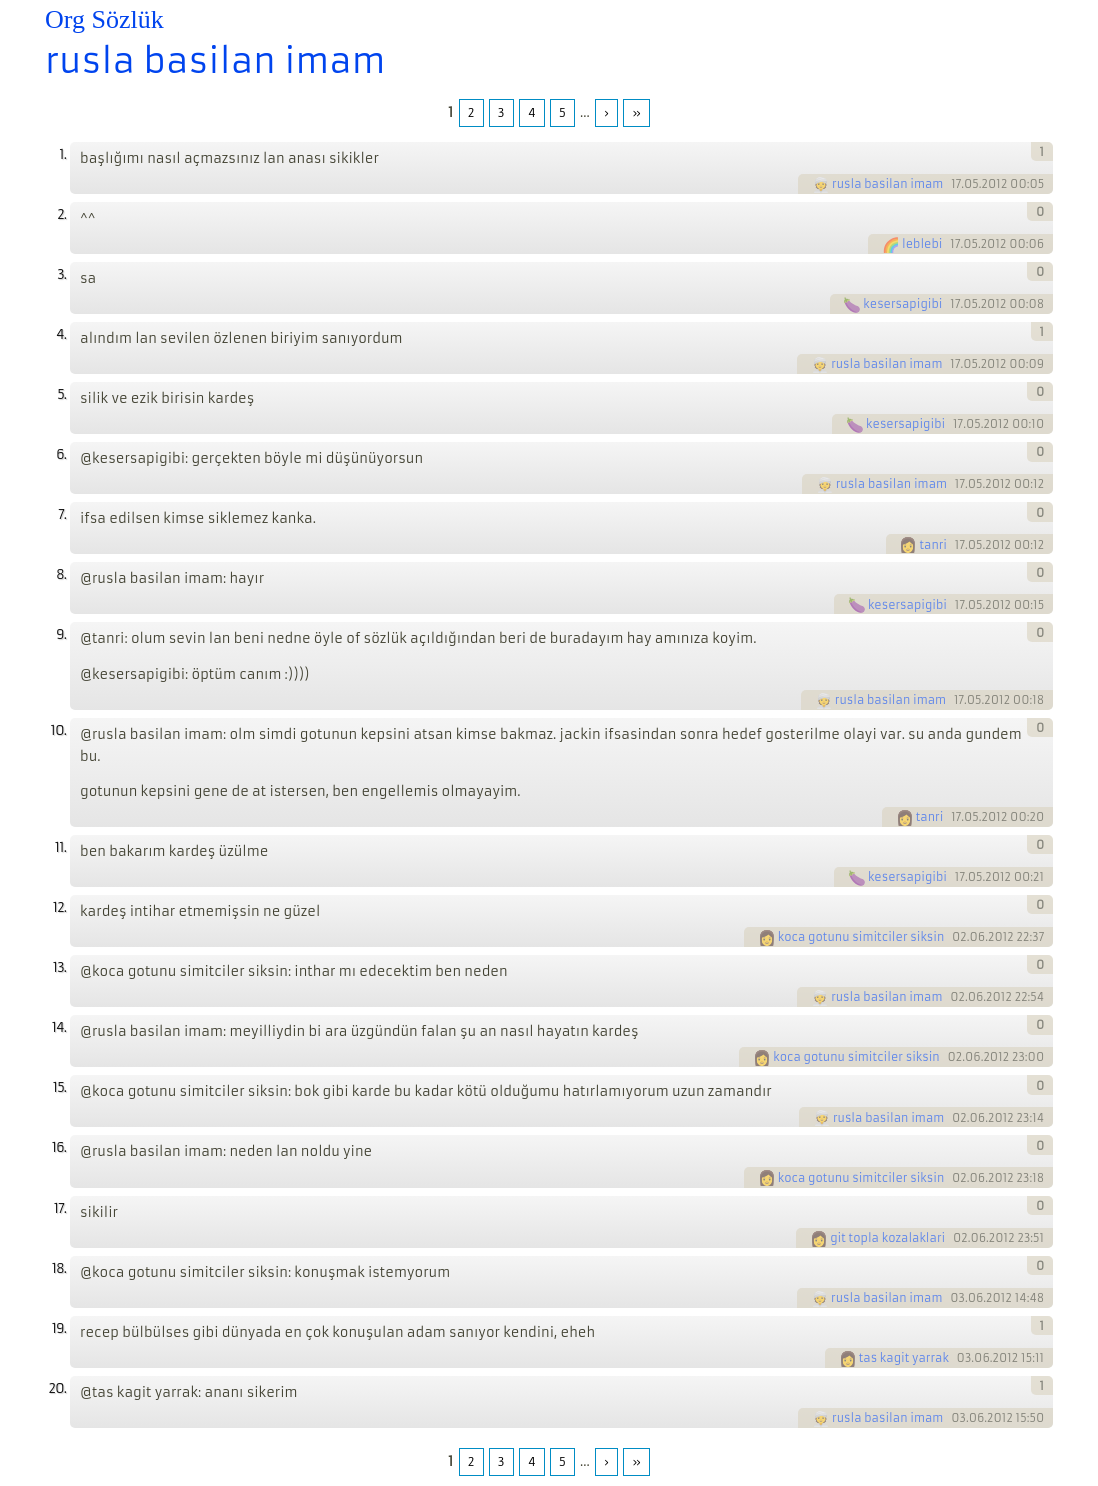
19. (59, 1328)
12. (59, 907)
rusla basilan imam (215, 61)
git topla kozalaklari (887, 1238)
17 (956, 184)
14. (59, 1027)
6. (61, 454)
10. (58, 730)
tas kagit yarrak (904, 1358)
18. (59, 1268)
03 (957, 1298)
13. (59, 967)
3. (61, 274)
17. (60, 1208)
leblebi (922, 244)
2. (61, 214)
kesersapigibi (902, 304)
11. (60, 847)
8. (61, 574)
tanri (933, 545)
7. (62, 514)
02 (959, 937)
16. (59, 1147)
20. (57, 1388)
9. (61, 634)
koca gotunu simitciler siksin (861, 937)
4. (61, 334)
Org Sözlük (104, 19)
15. (59, 1087)
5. (61, 394)
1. (62, 154)
